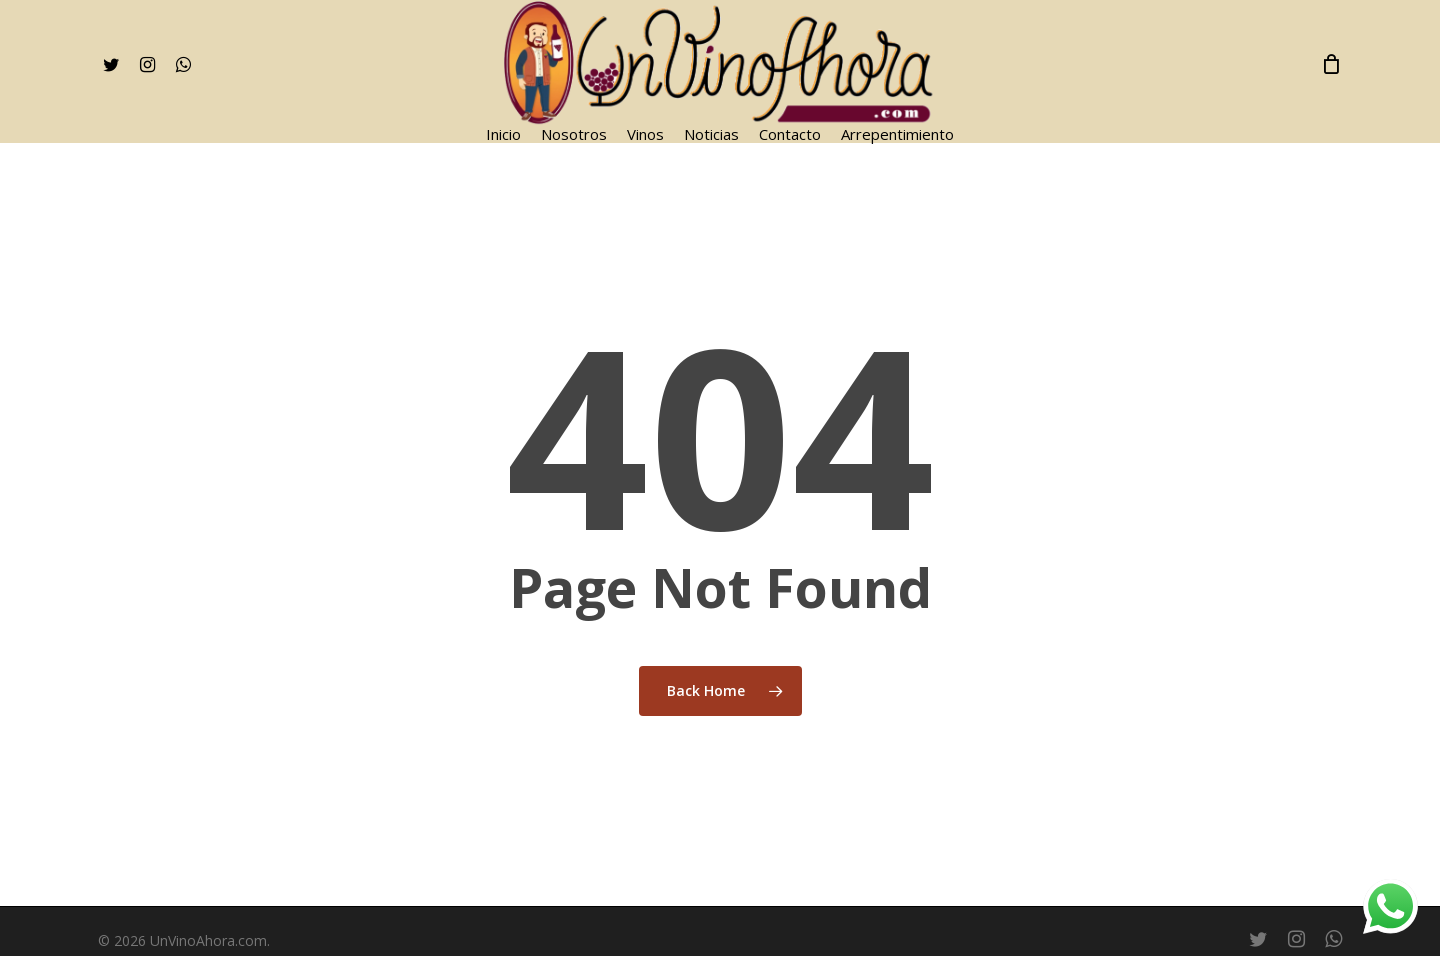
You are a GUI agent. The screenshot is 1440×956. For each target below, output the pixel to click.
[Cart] (1332, 64)
